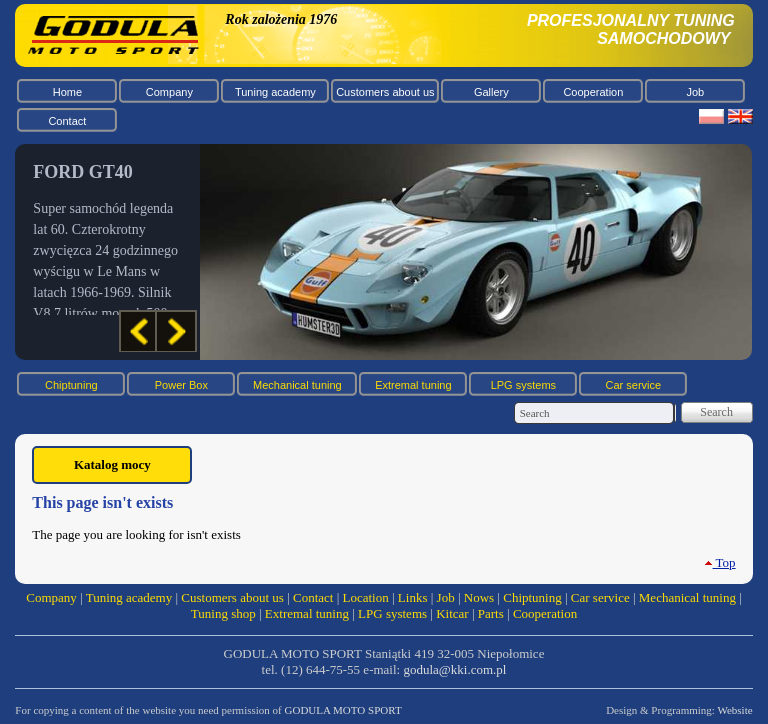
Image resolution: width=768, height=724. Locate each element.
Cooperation (593, 92)
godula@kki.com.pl (454, 669)
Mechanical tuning (297, 385)
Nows (479, 597)
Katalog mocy (112, 464)
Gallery (491, 92)
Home (67, 92)
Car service (634, 385)
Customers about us (385, 92)
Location (366, 597)
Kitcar (452, 613)
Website (734, 710)
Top (720, 562)
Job (695, 92)
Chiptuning (71, 385)
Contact (67, 121)
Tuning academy (275, 92)
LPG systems (523, 385)
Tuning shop (223, 613)
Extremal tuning (413, 385)
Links (413, 597)
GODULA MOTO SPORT (343, 710)
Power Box (181, 385)
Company (169, 92)
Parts (491, 613)
